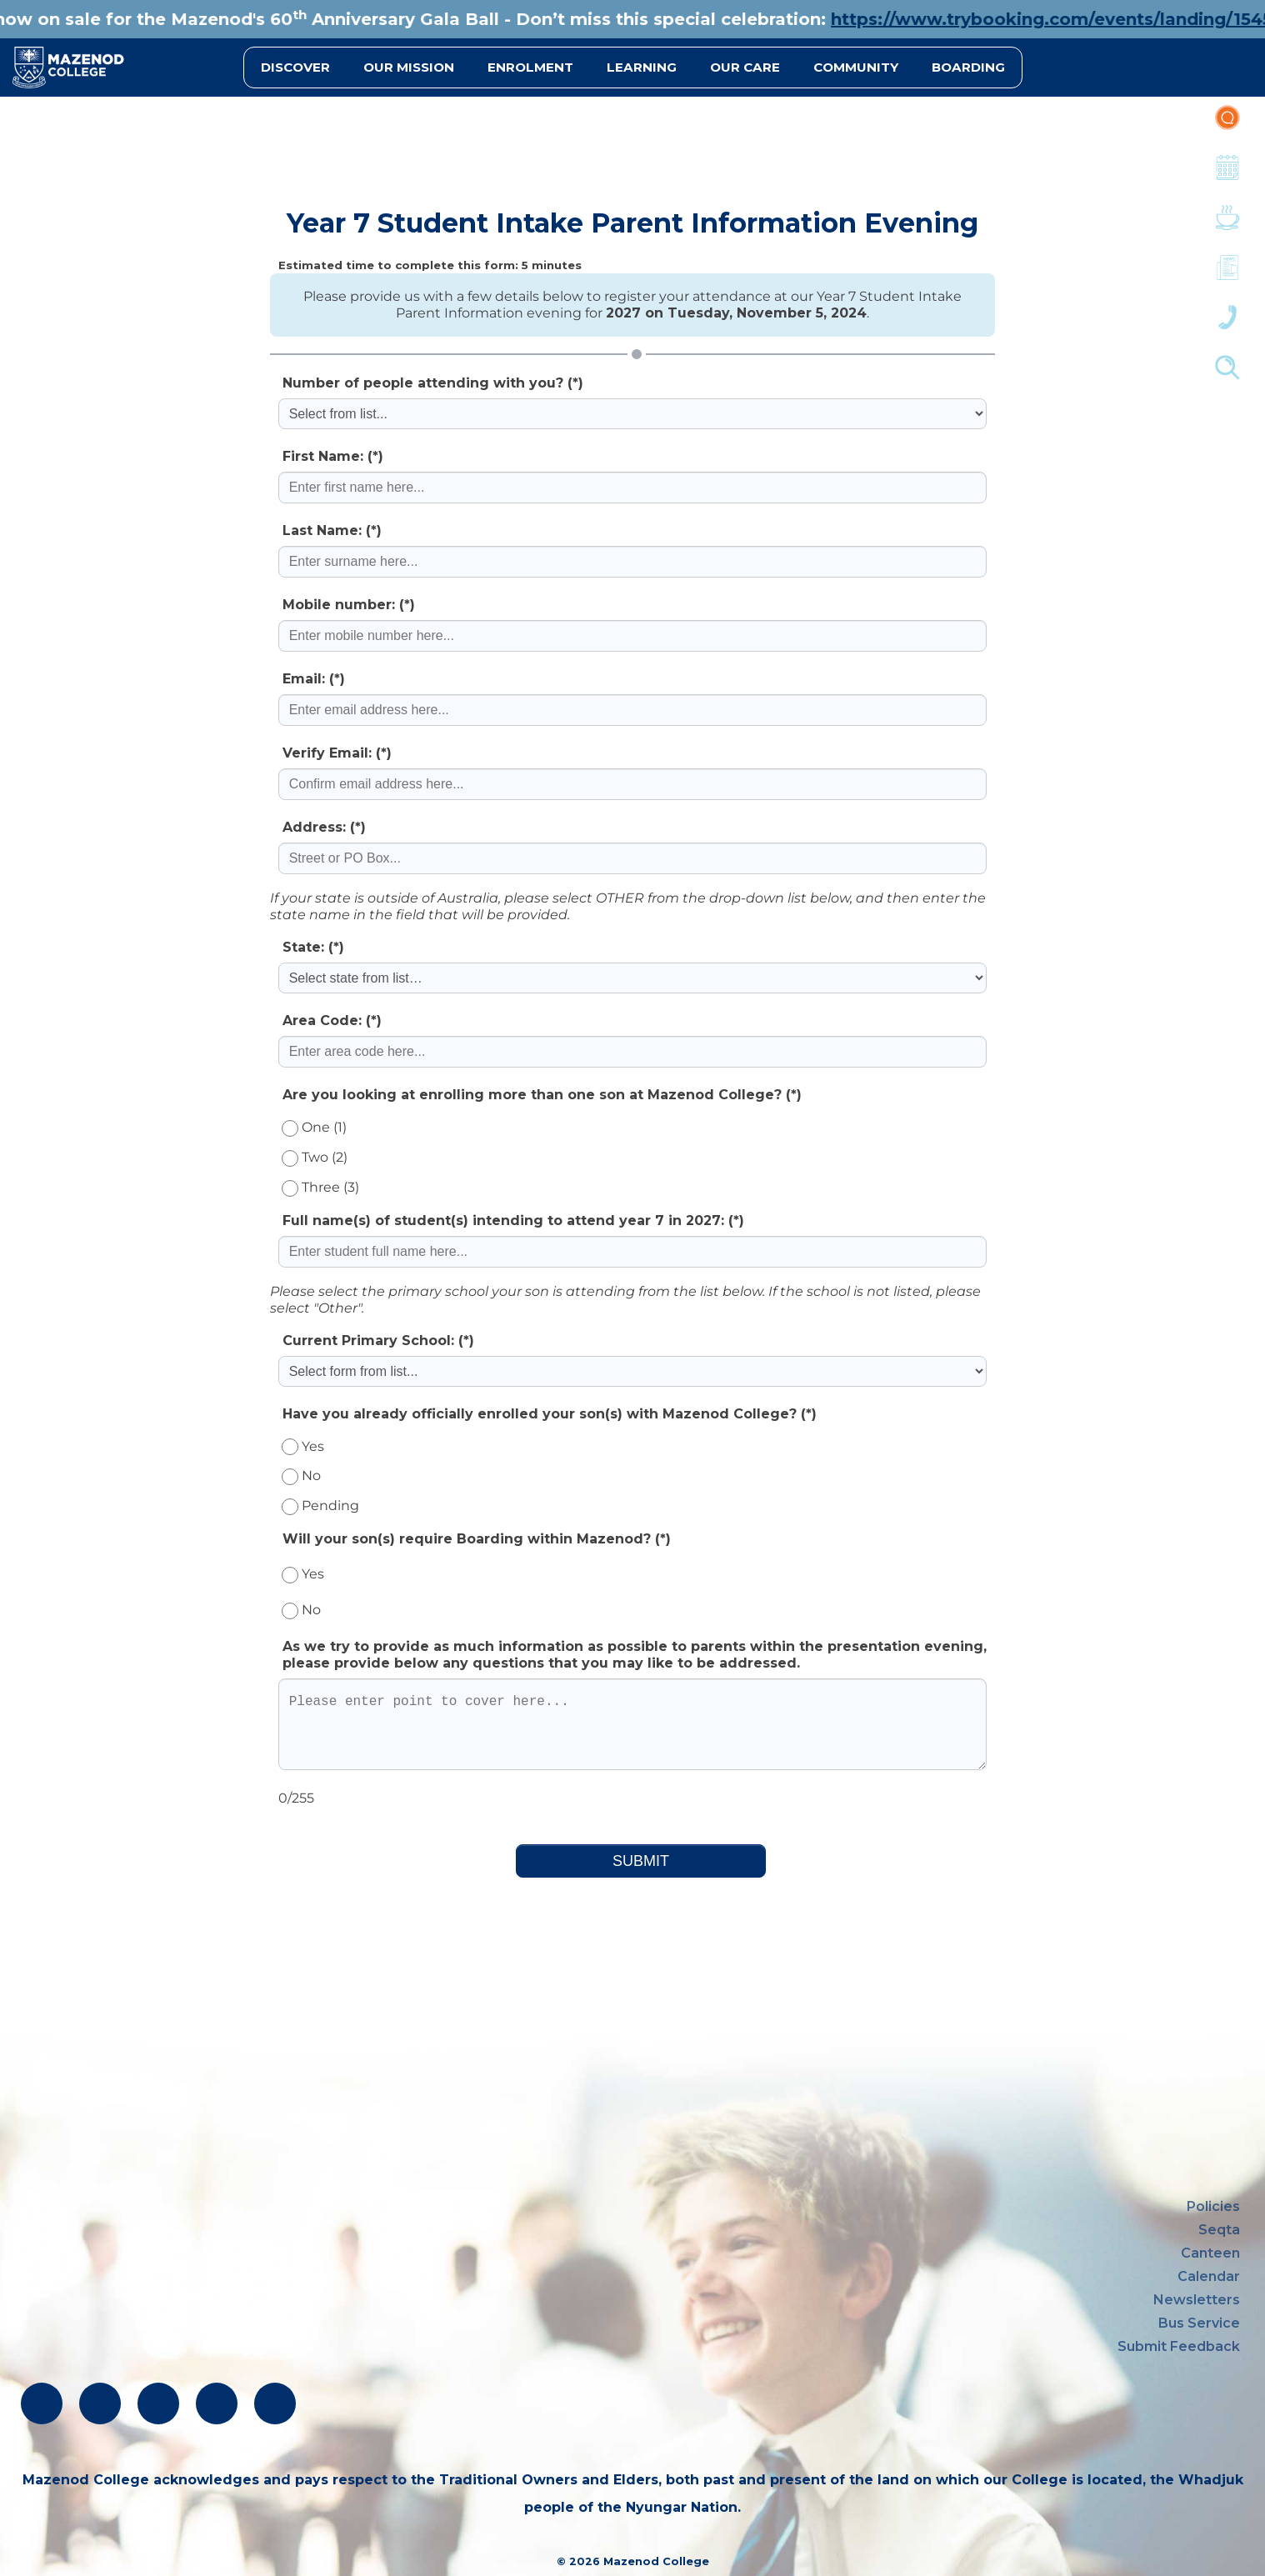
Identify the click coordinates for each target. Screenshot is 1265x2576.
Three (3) (320, 1187)
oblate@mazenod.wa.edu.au (123, 2330)
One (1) (314, 1127)
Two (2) (315, 1157)
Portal (1227, 126)
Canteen (1227, 226)
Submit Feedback (1179, 2346)
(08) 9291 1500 (74, 2300)
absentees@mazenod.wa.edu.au (138, 2360)
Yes (303, 1446)
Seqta (1219, 2230)
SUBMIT (640, 1861)
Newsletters (1227, 276)
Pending (320, 1505)
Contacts (1227, 326)
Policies (1213, 2206)
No (301, 1475)
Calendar (1227, 176)
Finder (1227, 376)
